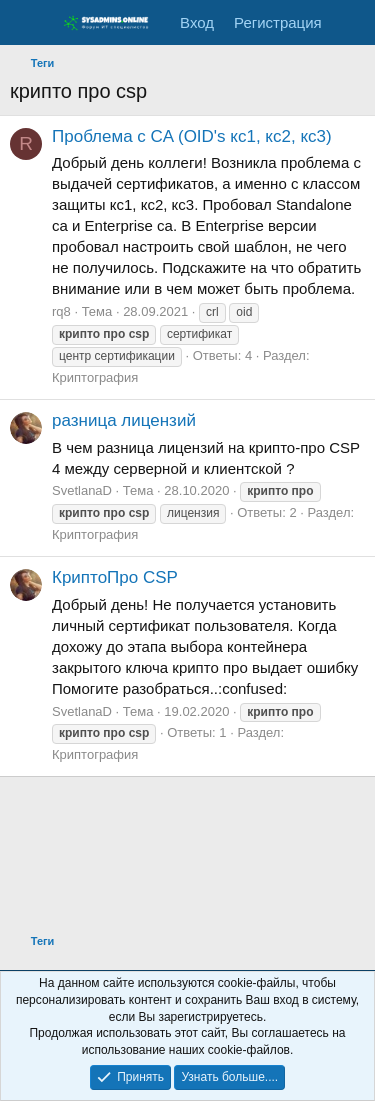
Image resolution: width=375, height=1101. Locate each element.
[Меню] (27, 23)
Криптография (95, 377)
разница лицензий (124, 420)
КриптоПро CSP (115, 577)
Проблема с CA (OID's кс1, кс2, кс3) (192, 136)
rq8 (61, 311)
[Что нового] (351, 22)
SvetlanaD (82, 490)
